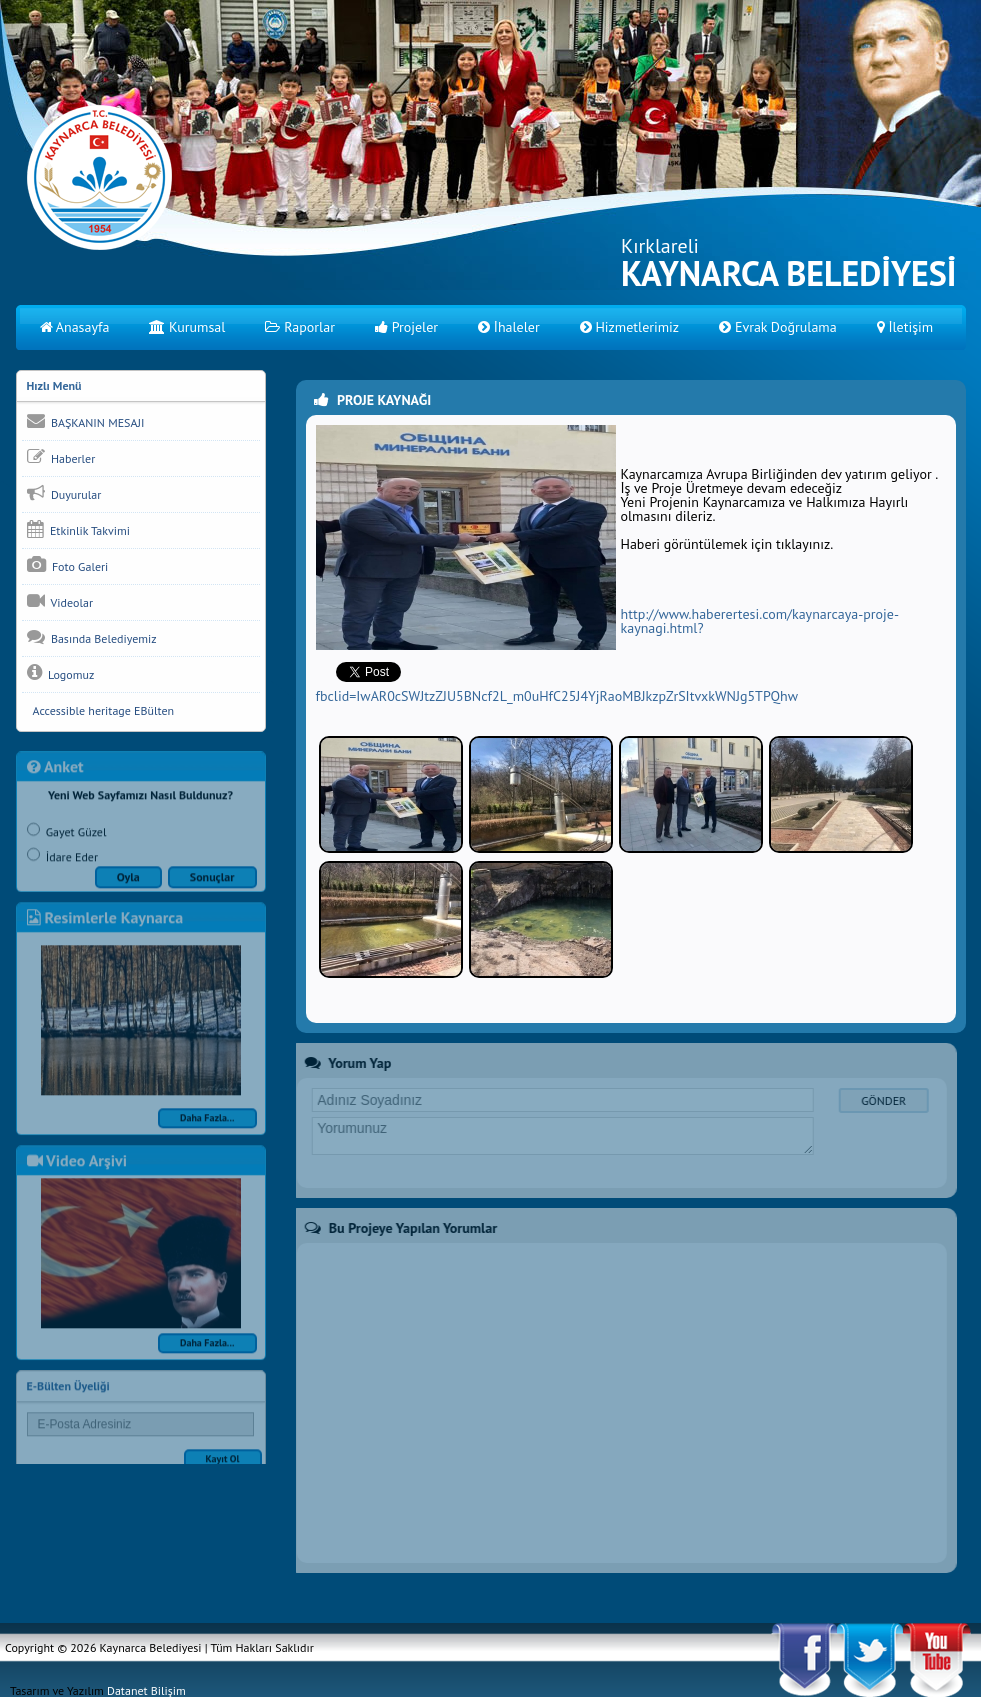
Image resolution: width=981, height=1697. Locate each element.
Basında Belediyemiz (92, 637)
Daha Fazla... (207, 1125)
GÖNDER (875, 1100)
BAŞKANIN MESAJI (86, 421)
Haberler (61, 457)
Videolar (60, 601)
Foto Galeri (68, 565)
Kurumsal (187, 327)
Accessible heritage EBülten (101, 710)
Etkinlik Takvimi (78, 529)
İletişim (905, 327)
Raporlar (300, 327)
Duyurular (64, 493)
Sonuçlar (212, 884)
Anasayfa (75, 327)
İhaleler (509, 327)
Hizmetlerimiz (629, 327)
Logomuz (61, 673)
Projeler (406, 327)
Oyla (128, 884)
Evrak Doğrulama (778, 327)
